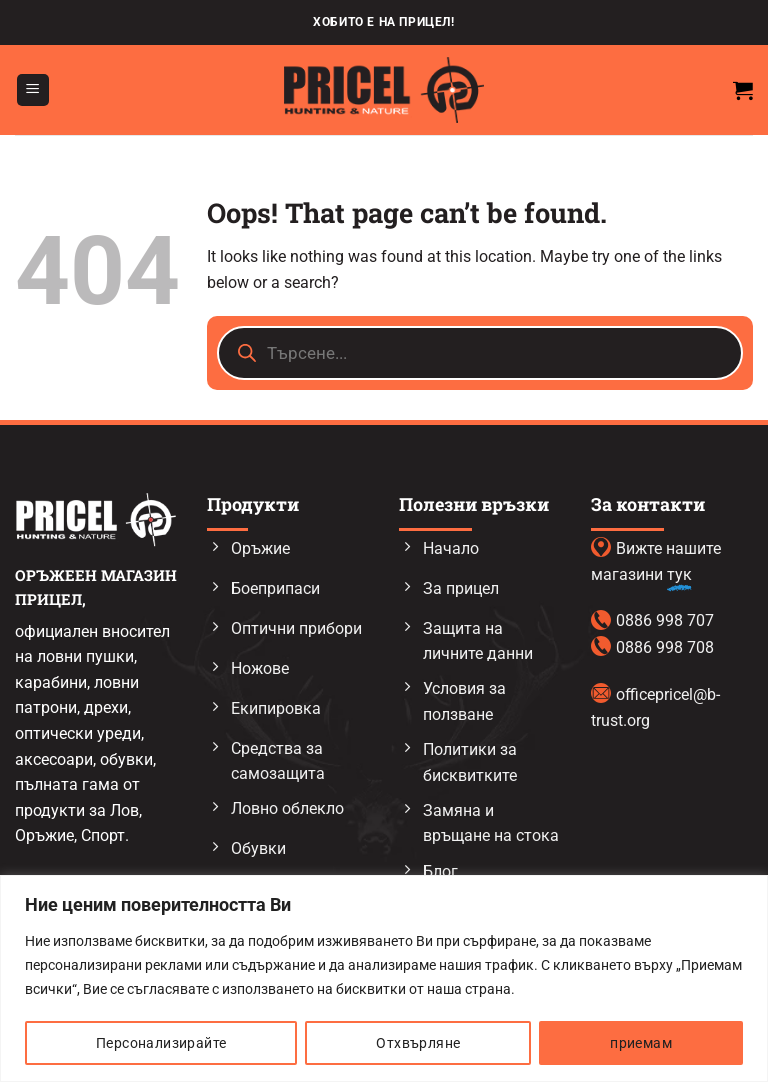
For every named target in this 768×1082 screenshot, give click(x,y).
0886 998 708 (665, 647)
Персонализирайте (161, 1043)
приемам (641, 1043)
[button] (33, 90)
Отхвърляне (418, 1043)
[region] (384, 978)
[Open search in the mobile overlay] (480, 353)
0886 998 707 (665, 620)
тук (679, 574)
